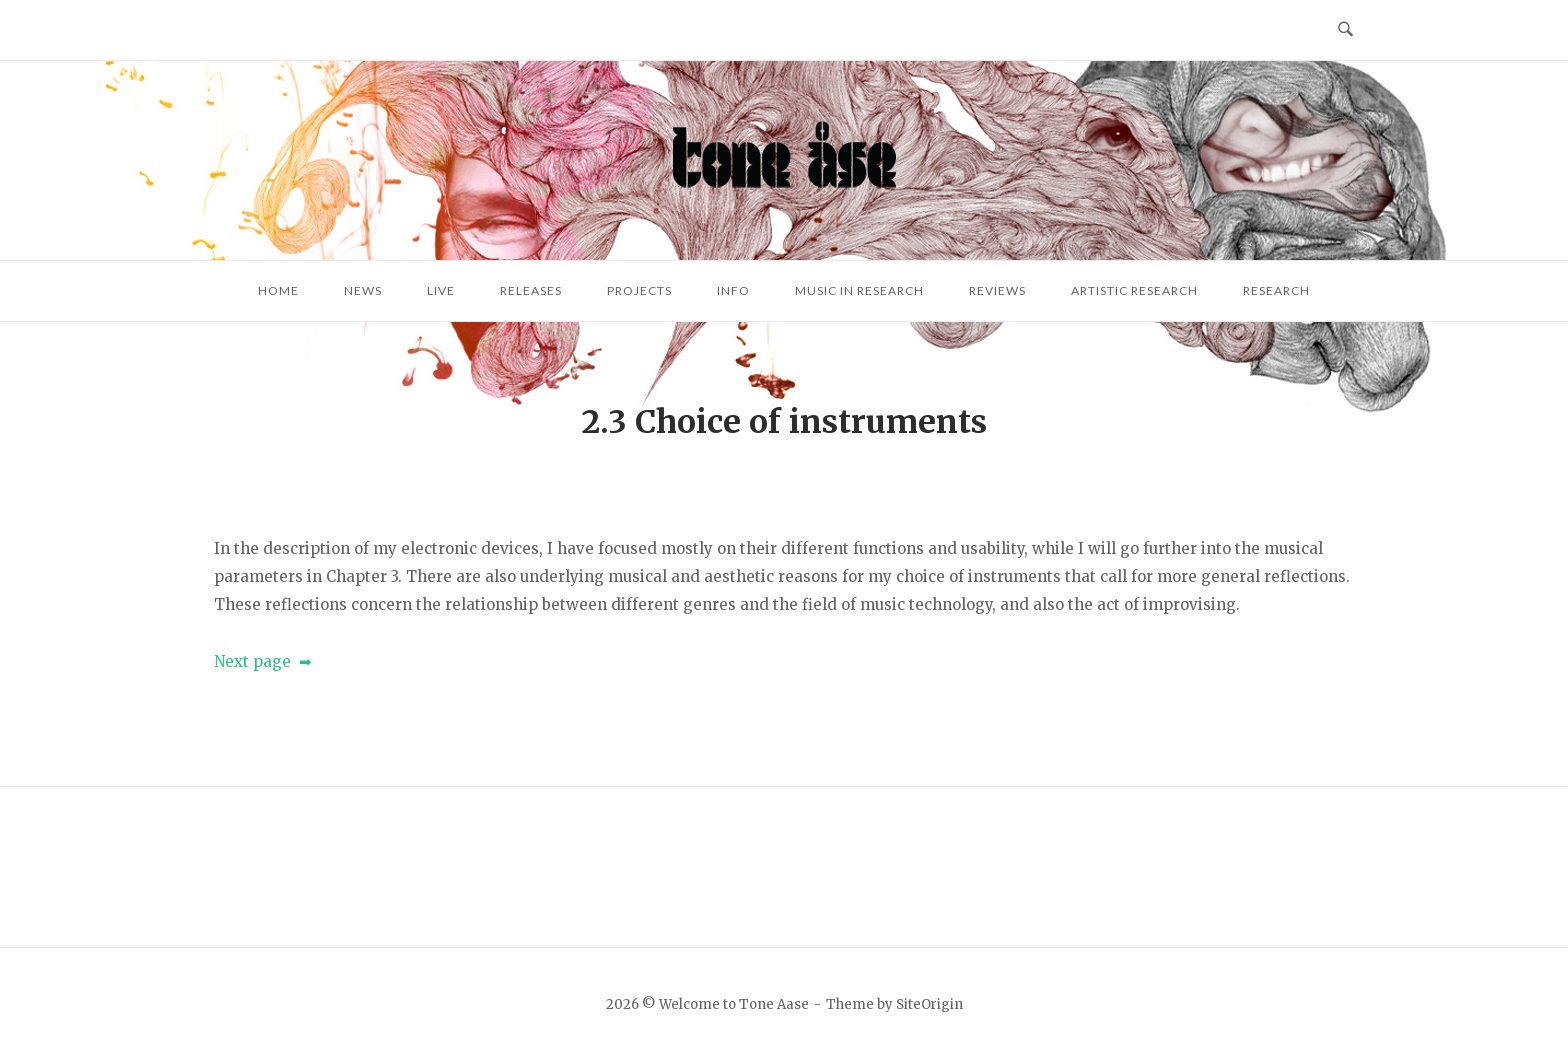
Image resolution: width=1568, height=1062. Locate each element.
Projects (639, 290)
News (363, 290)
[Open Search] (1345, 30)
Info (733, 290)
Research (1276, 290)
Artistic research (1134, 290)
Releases (531, 290)
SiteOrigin (929, 1004)
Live (441, 290)
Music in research (859, 290)
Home (278, 290)
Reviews (997, 290)
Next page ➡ (263, 661)
